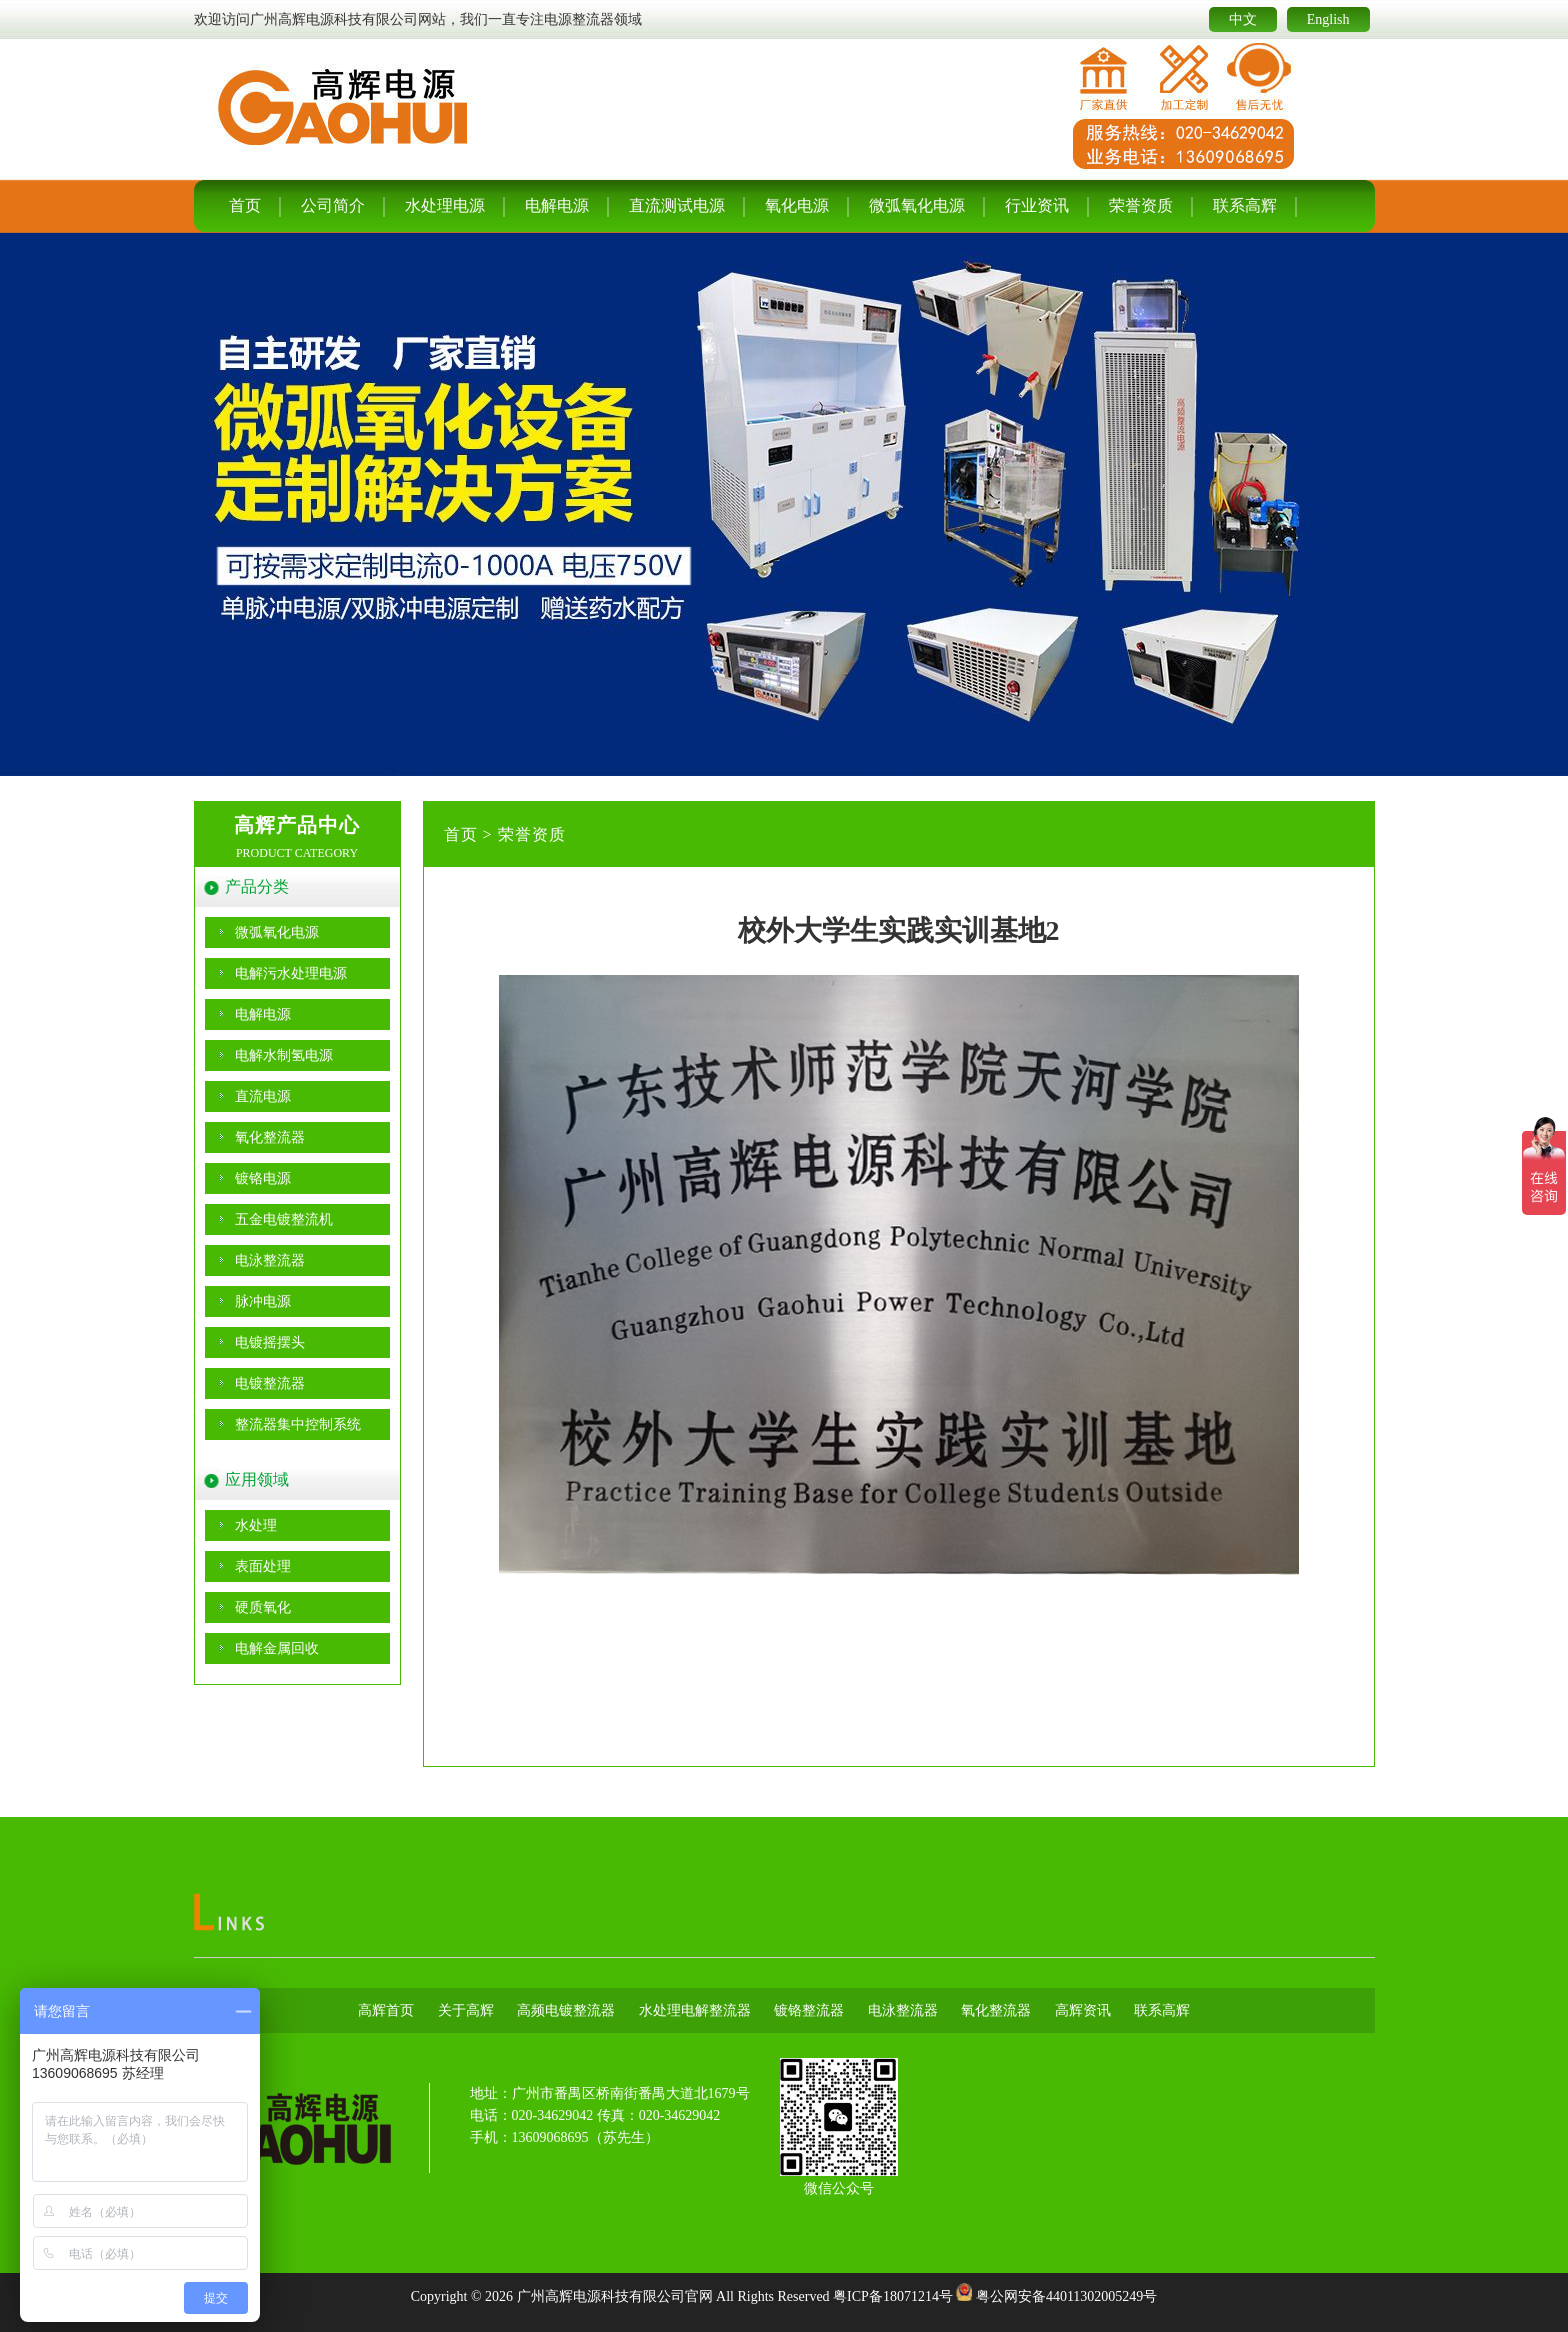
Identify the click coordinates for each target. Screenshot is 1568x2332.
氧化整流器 (270, 1137)
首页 (245, 205)
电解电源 (557, 205)
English (1328, 19)
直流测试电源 (677, 205)
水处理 (256, 1525)
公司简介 (333, 205)
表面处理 (263, 1566)
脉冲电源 (263, 1301)
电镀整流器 (270, 1383)
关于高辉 (466, 2010)
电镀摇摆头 (270, 1342)
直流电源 (263, 1096)
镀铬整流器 (809, 2010)
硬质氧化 (263, 1607)
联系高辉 (1245, 205)
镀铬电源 (263, 1178)
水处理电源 (445, 205)
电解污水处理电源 (291, 973)
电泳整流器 (270, 1260)
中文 (1243, 19)
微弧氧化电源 (917, 205)
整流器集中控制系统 (298, 1424)
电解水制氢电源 (284, 1055)
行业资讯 (1037, 205)
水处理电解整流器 (695, 2010)
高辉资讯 (1083, 2010)
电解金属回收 (277, 1648)
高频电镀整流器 (566, 2010)
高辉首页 (386, 2010)
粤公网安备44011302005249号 (1066, 2296)
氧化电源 (797, 205)
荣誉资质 (1141, 205)
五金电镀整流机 (284, 1219)
